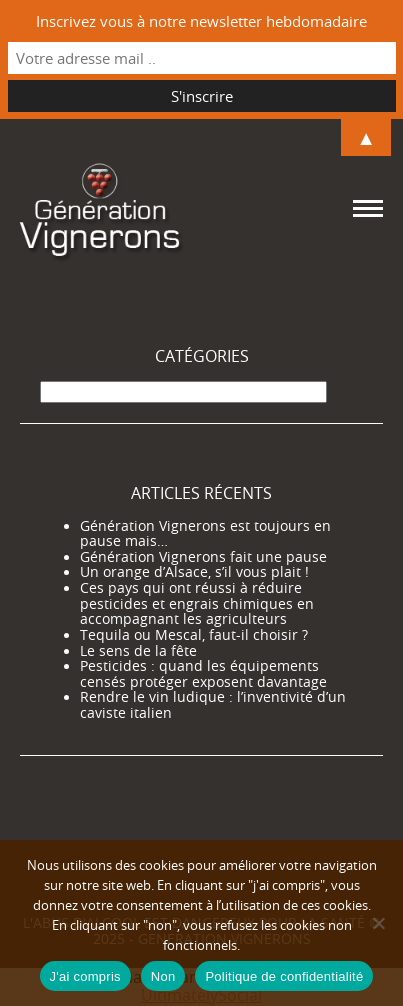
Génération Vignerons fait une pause (203, 557)
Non (163, 976)
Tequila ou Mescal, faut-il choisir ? (194, 635)
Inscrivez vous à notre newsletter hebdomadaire (201, 21)
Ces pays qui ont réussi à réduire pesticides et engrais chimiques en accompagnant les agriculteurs (197, 603)
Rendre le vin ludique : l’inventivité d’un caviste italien (213, 705)
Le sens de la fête (138, 651)
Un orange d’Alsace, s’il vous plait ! (194, 572)
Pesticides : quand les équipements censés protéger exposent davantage (203, 674)
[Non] (378, 923)
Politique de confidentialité (284, 976)
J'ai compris (85, 976)
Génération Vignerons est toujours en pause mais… (205, 534)
